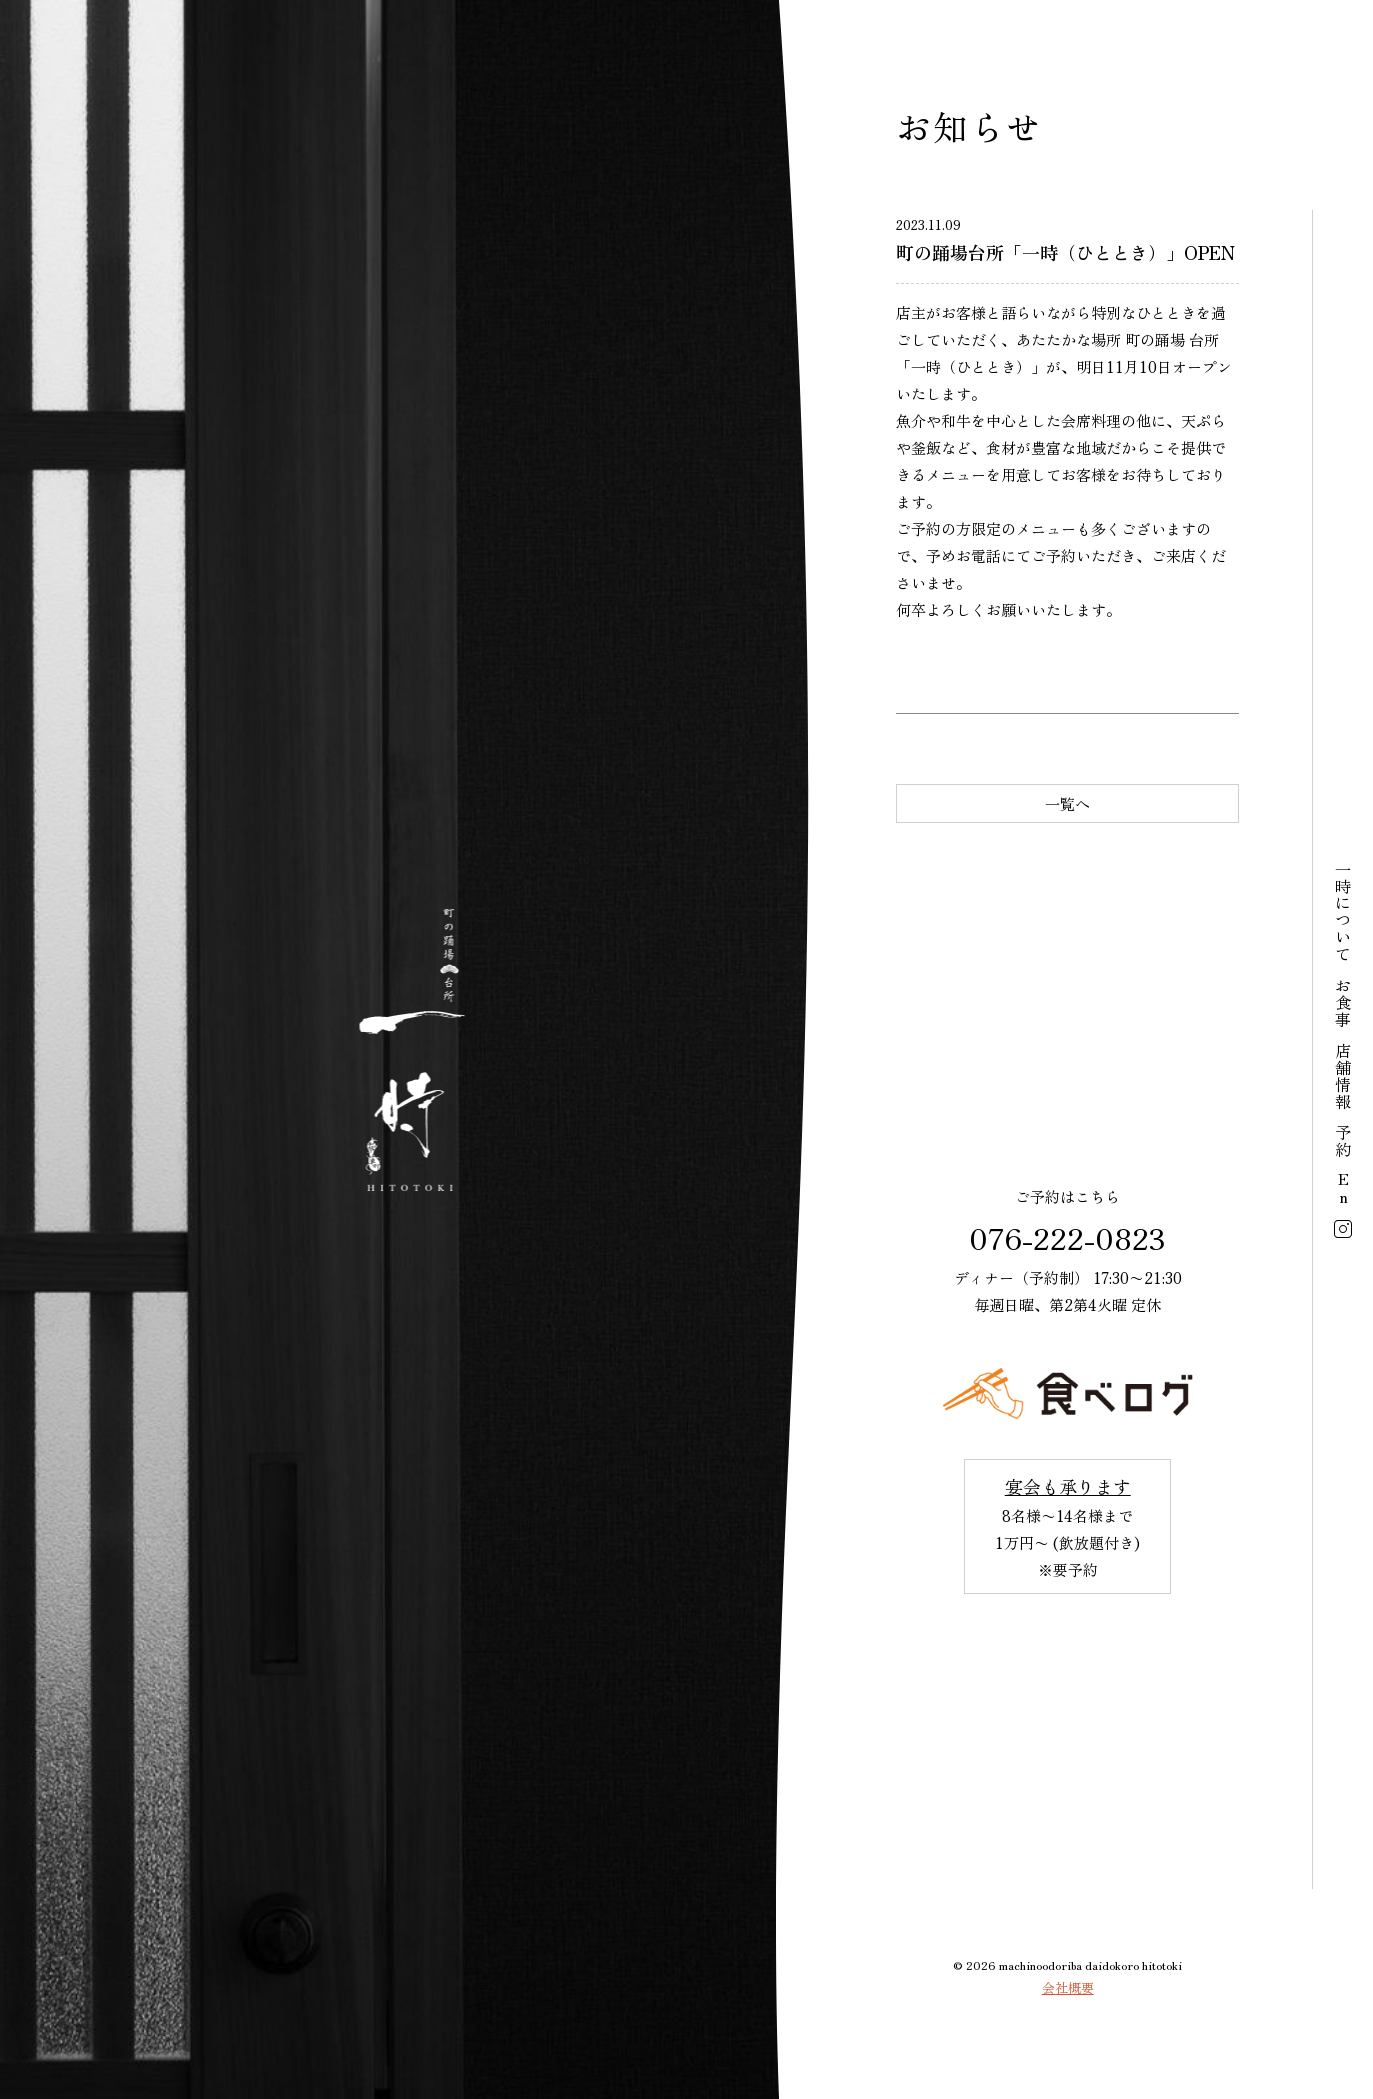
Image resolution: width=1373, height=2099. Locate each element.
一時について (1343, 912)
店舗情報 (1343, 1076)
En (1343, 1189)
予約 (1343, 1141)
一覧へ (1067, 803)
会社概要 (1068, 1987)
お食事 (1343, 1002)
